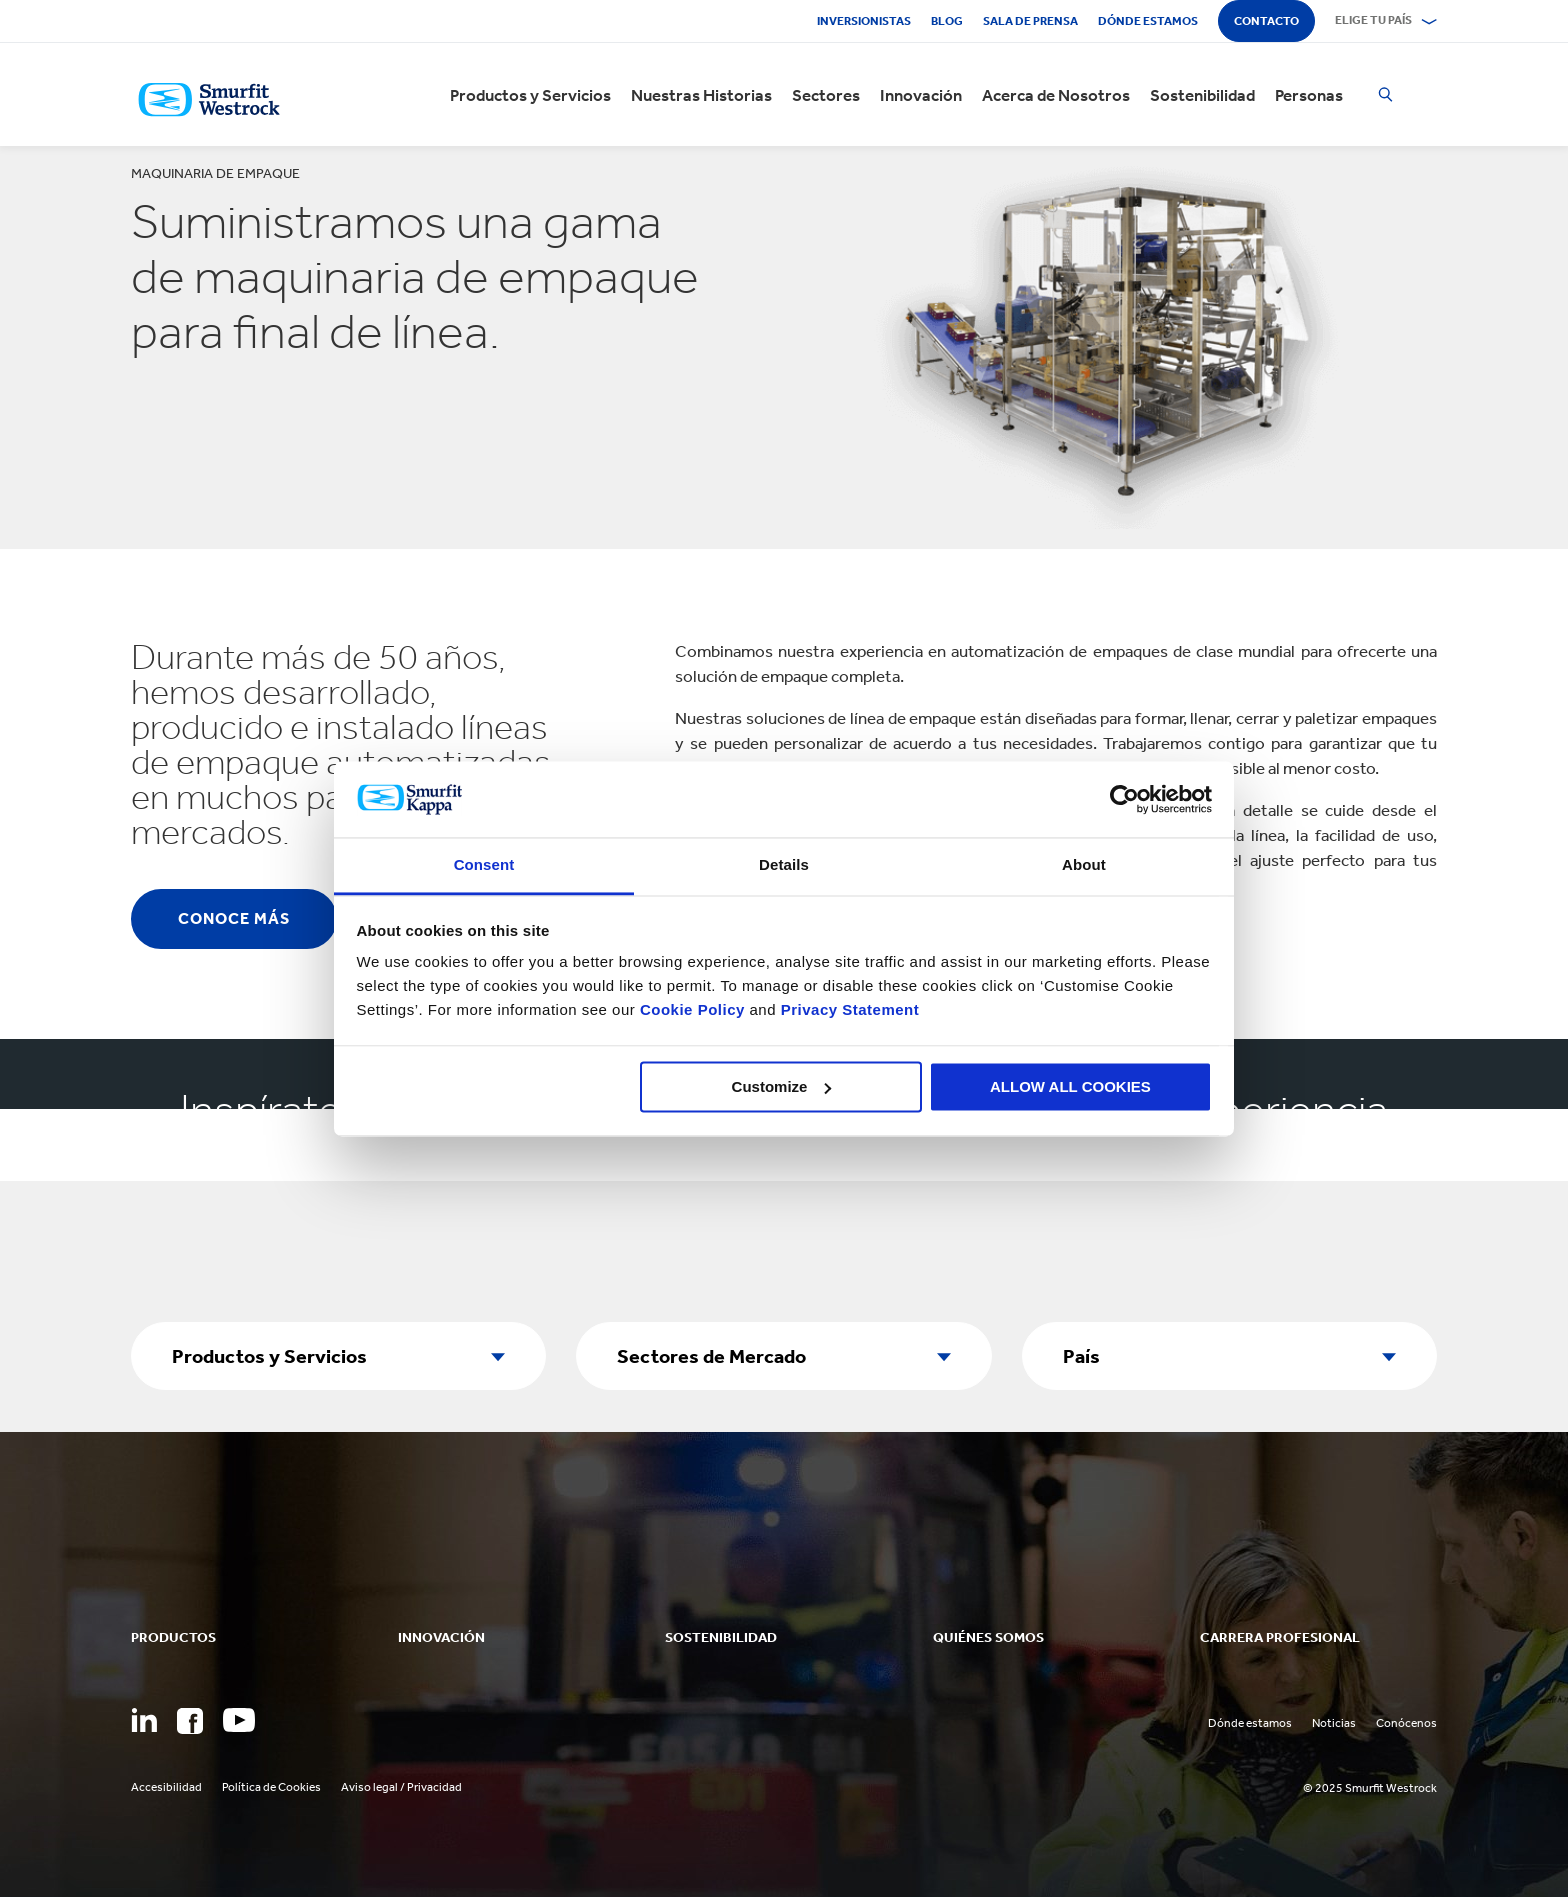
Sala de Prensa (1030, 21)
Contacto (1266, 21)
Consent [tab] (484, 865)
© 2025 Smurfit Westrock (1370, 1788)
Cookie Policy (692, 1010)
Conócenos (1406, 1723)
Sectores (826, 95)
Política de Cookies (271, 1787)
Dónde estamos (1148, 21)
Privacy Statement (847, 1010)
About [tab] (1084, 865)
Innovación (921, 95)
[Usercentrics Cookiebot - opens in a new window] (1124, 799)
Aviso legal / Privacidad (401, 1787)
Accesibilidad (166, 1787)
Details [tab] (784, 865)
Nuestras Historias (701, 95)
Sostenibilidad (1202, 95)
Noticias (1334, 1723)
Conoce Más (234, 918)
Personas (1309, 95)
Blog (947, 21)
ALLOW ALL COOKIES (1070, 1086)
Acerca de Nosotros (1056, 95)
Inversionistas (864, 21)
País (1081, 1356)
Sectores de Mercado (711, 1356)
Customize (782, 1086)
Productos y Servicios (530, 95)
